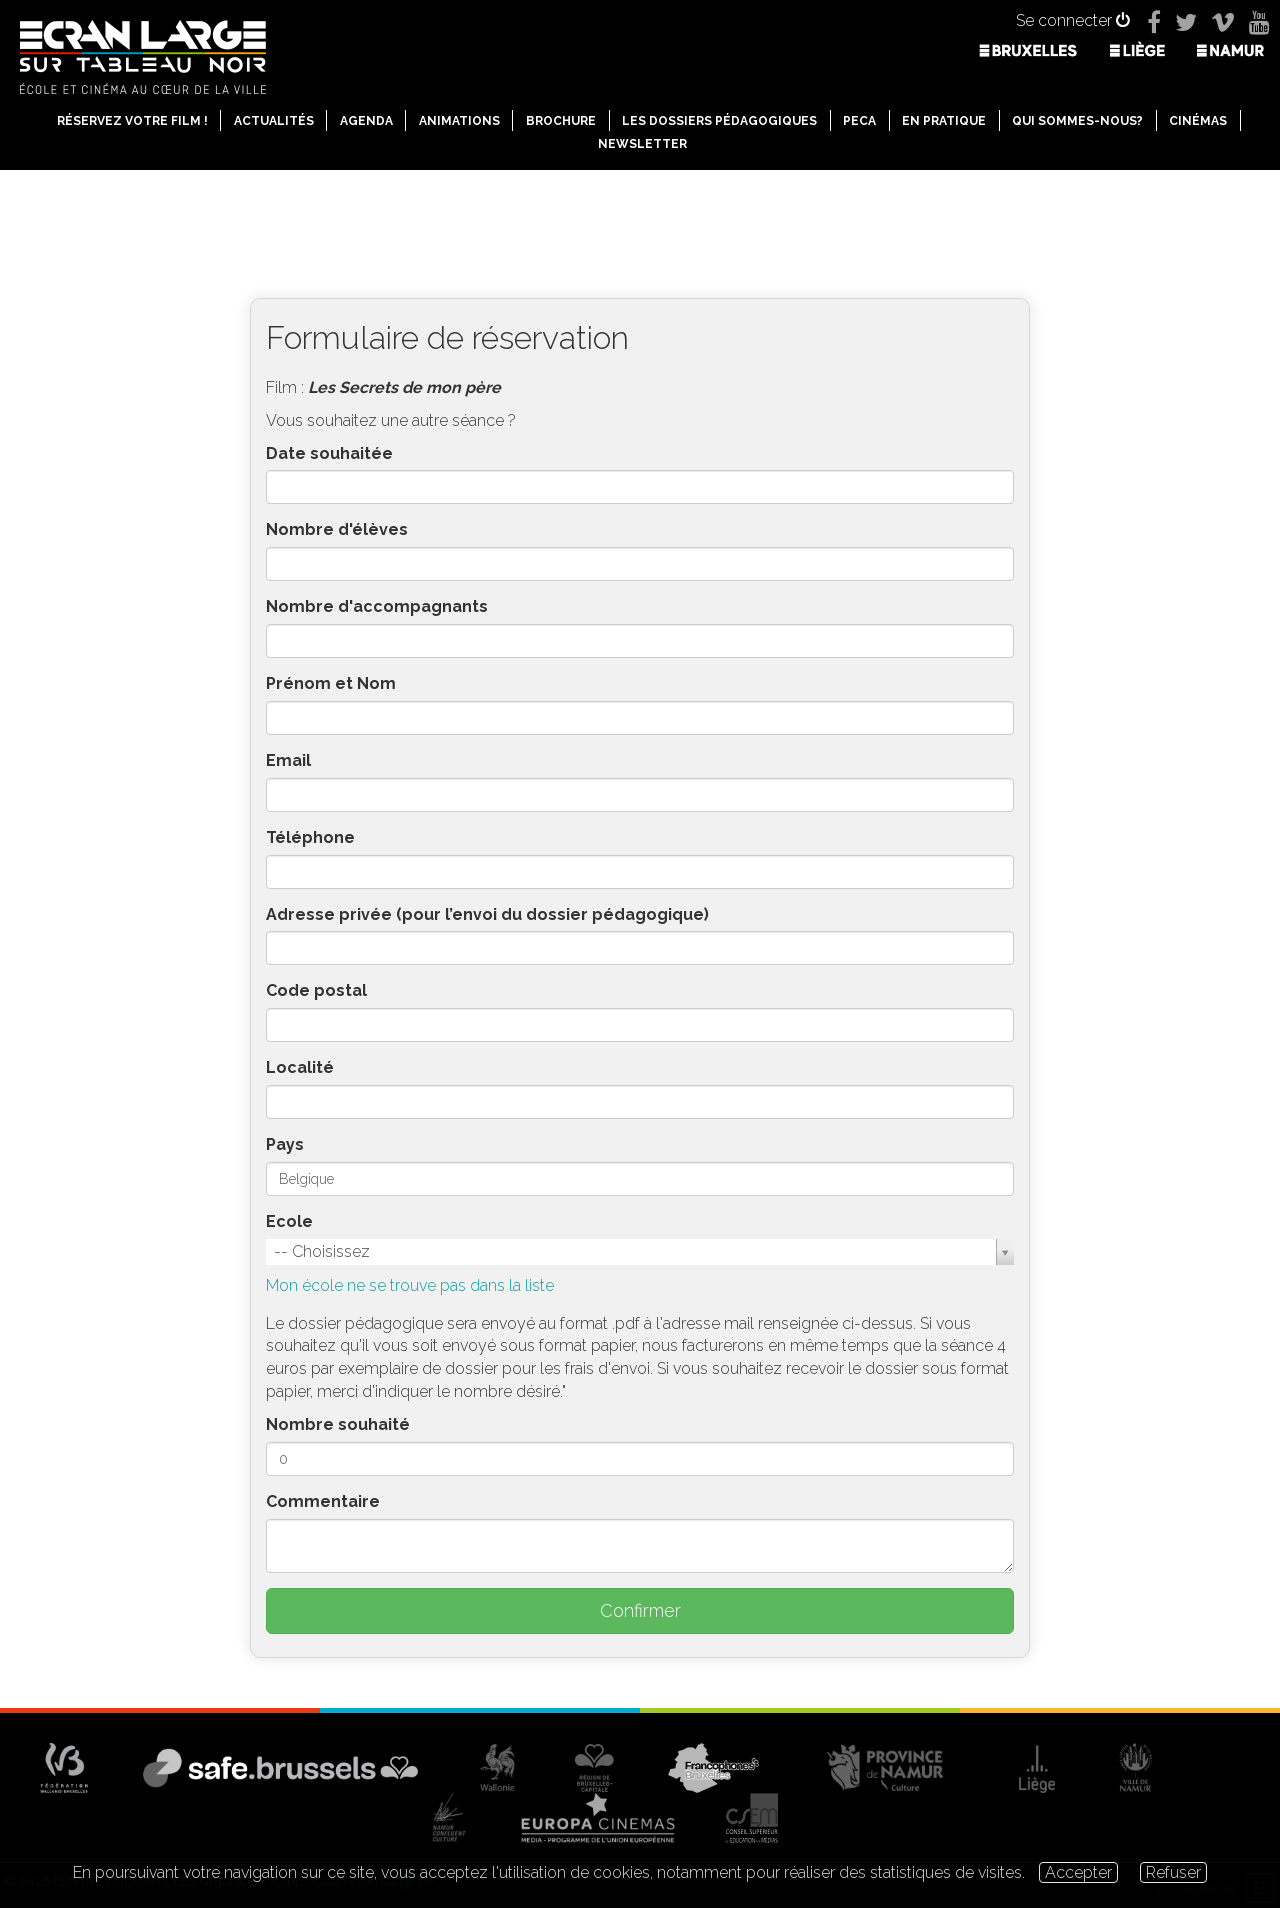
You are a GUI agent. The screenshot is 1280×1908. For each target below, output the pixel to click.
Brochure (561, 121)
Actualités (274, 121)
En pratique (944, 121)
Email (288, 760)
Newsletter (642, 144)
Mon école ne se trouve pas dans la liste (410, 1285)
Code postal (316, 990)
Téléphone (310, 837)
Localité (300, 1067)
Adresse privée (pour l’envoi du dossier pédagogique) (487, 914)
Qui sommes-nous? (1077, 121)
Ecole (289, 1221)
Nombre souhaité (338, 1424)
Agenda (366, 121)
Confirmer (640, 1610)
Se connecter (1073, 20)
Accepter (1078, 1872)
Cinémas (1198, 121)
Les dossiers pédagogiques (719, 121)
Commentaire (323, 1501)
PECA (859, 121)
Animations (459, 121)
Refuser (1173, 1872)
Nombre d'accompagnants (377, 606)
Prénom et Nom (331, 683)
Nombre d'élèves (337, 529)
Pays (285, 1144)
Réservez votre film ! (132, 121)
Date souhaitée (329, 453)
